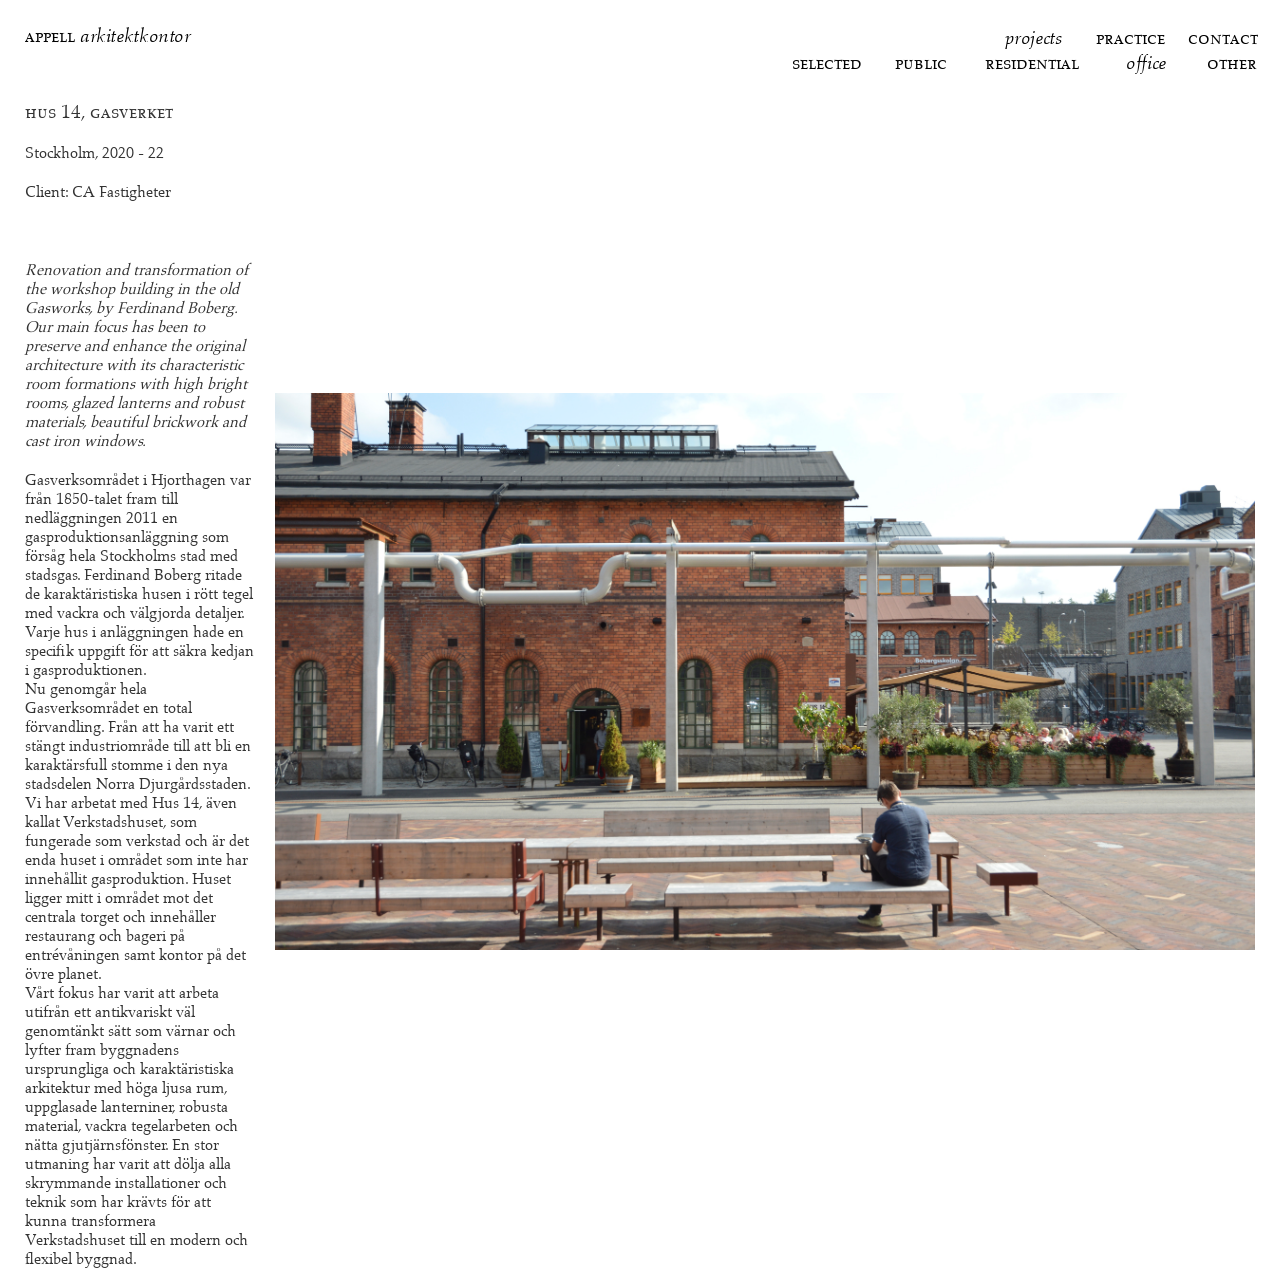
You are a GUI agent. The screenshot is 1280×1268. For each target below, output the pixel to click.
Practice (1130, 37)
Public (921, 62)
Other (1232, 62)
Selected (827, 62)
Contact (1223, 37)
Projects (1033, 37)
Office (1146, 62)
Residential (1032, 62)
